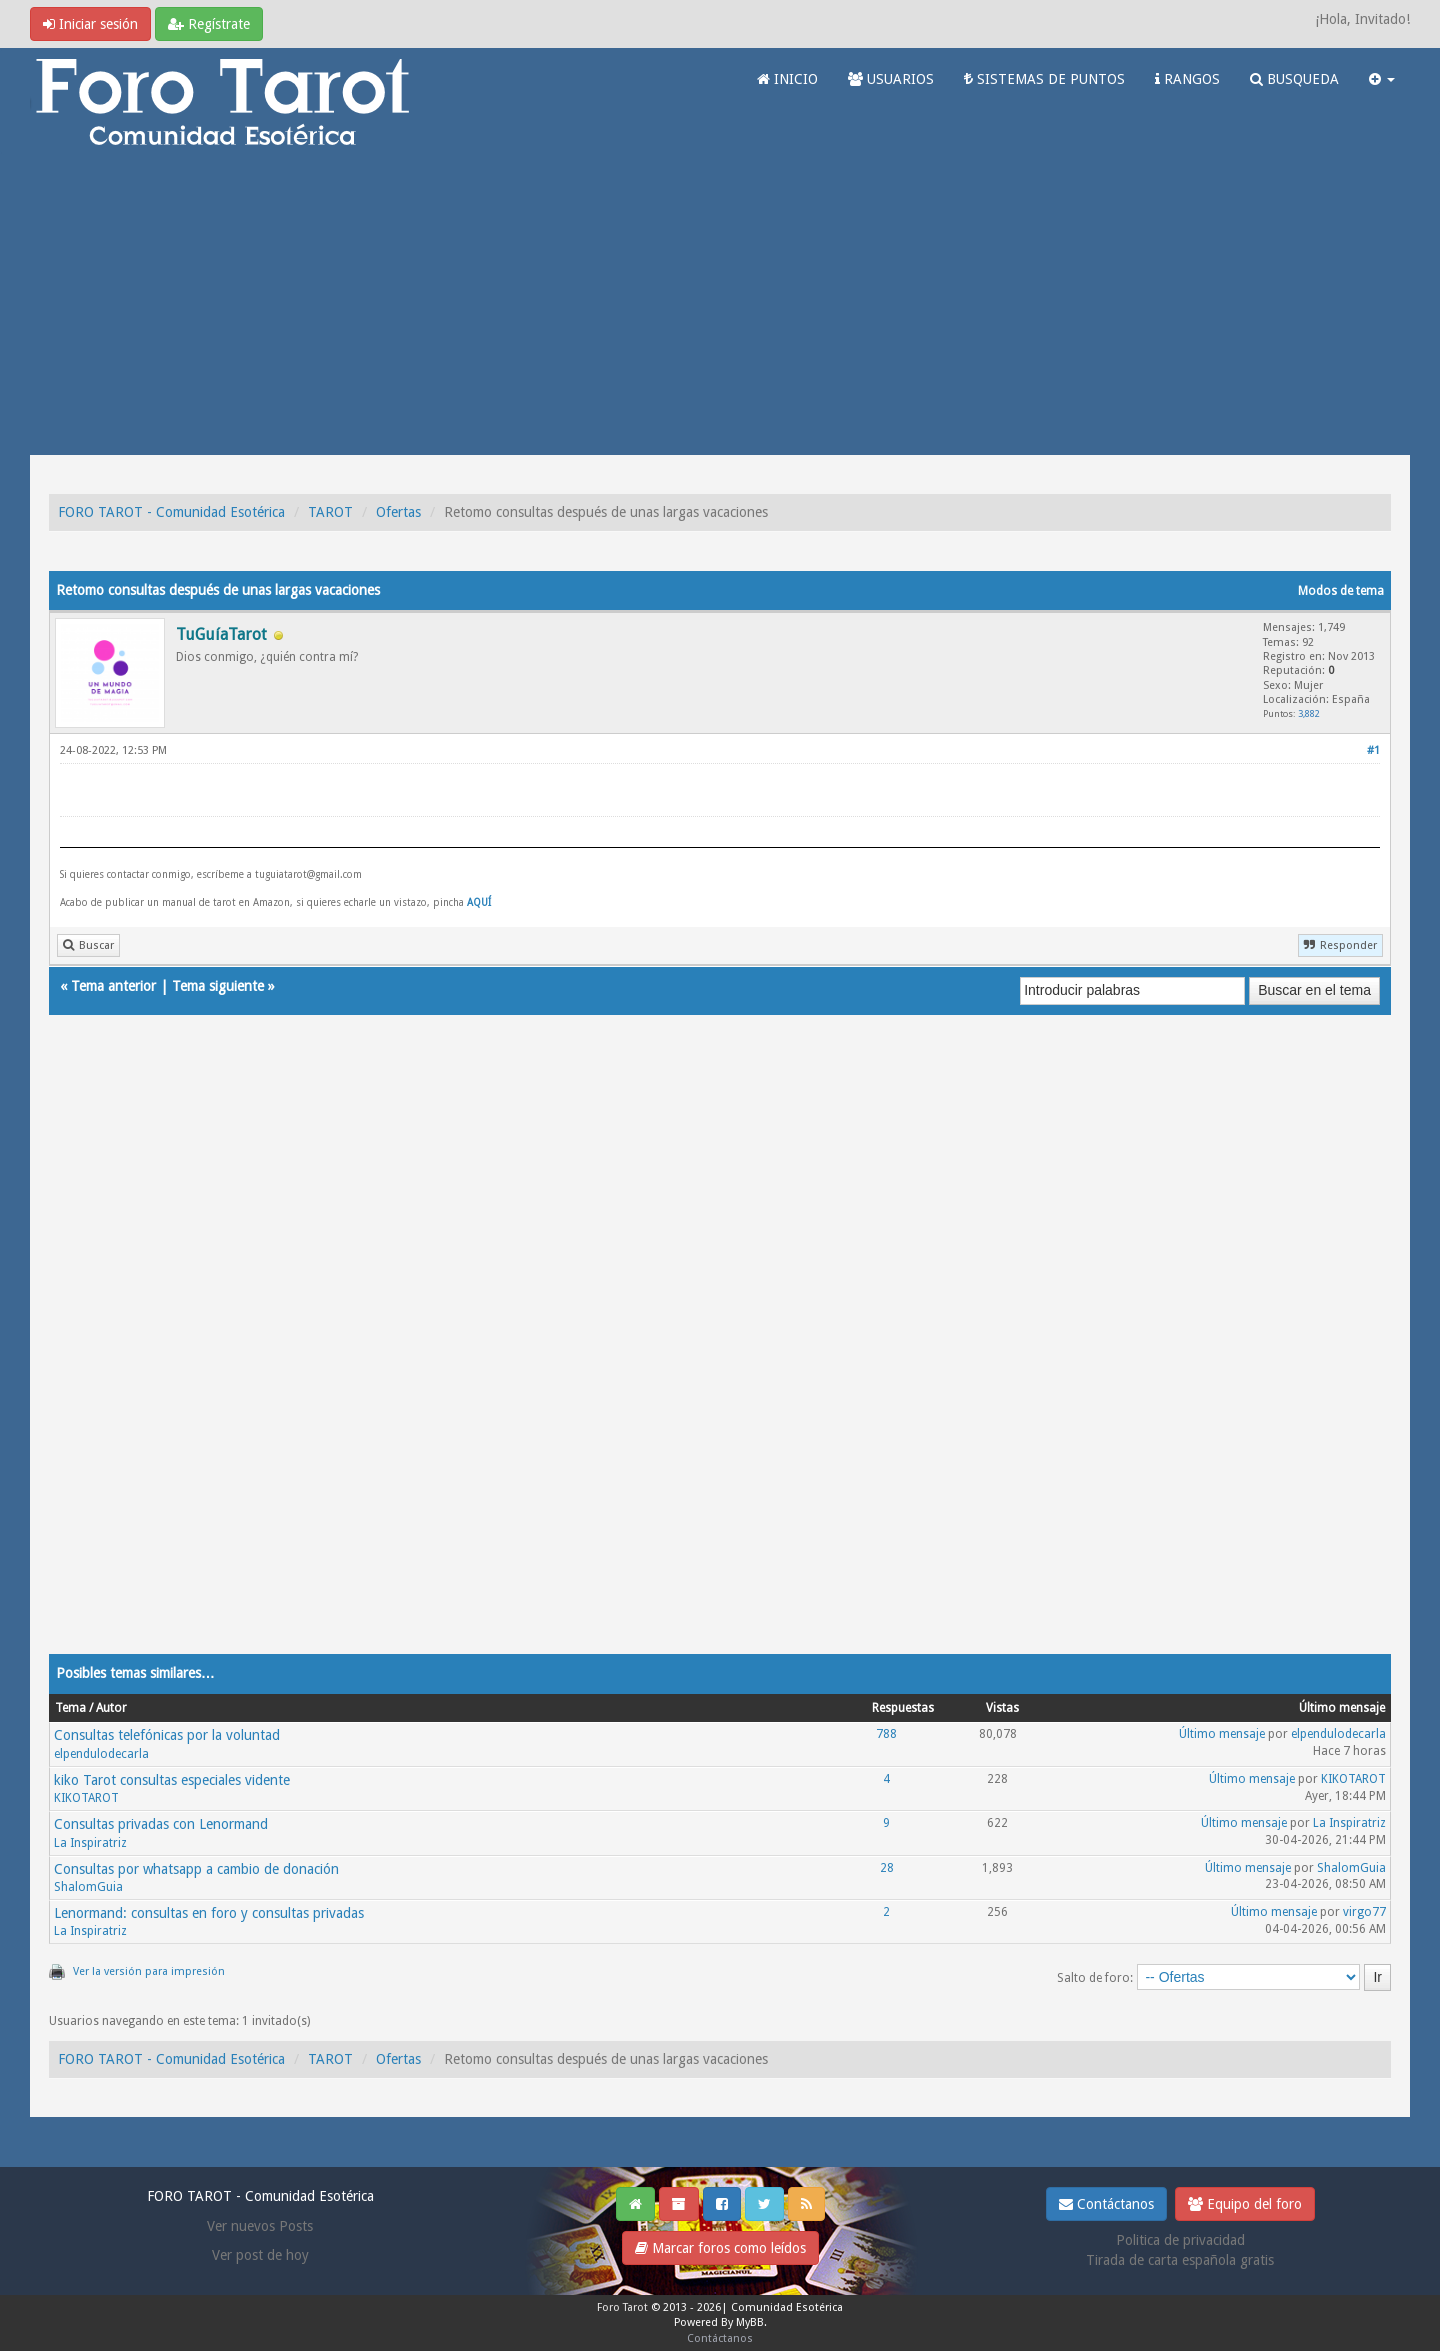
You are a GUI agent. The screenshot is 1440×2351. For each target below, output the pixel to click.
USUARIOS (891, 79)
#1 (1373, 750)
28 (887, 1868)
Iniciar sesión (90, 24)
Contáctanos (1106, 2204)
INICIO (787, 79)
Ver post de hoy (260, 2255)
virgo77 (1364, 1912)
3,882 (1309, 713)
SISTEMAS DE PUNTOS (1044, 79)
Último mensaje (1222, 1734)
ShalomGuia (88, 1887)
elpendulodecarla (101, 1754)
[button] (1382, 79)
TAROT (330, 512)
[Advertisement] (720, 305)
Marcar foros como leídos (720, 2248)
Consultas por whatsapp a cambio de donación (196, 1869)
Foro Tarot (622, 2307)
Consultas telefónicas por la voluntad (167, 1735)
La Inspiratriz (90, 1843)
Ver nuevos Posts (260, 2226)
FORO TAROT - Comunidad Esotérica (171, 512)
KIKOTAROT (86, 1798)
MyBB (750, 2322)
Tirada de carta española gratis (1180, 2260)
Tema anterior (113, 986)
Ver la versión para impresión (149, 1971)
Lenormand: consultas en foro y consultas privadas (209, 1913)
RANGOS (1187, 79)
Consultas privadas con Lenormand (161, 1824)
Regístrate (209, 24)
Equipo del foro (1245, 2204)
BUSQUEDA (1294, 79)
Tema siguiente (218, 986)
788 (886, 1734)
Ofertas (398, 512)
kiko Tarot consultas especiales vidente (172, 1780)
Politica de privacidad (1180, 2240)
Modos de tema (1341, 591)
